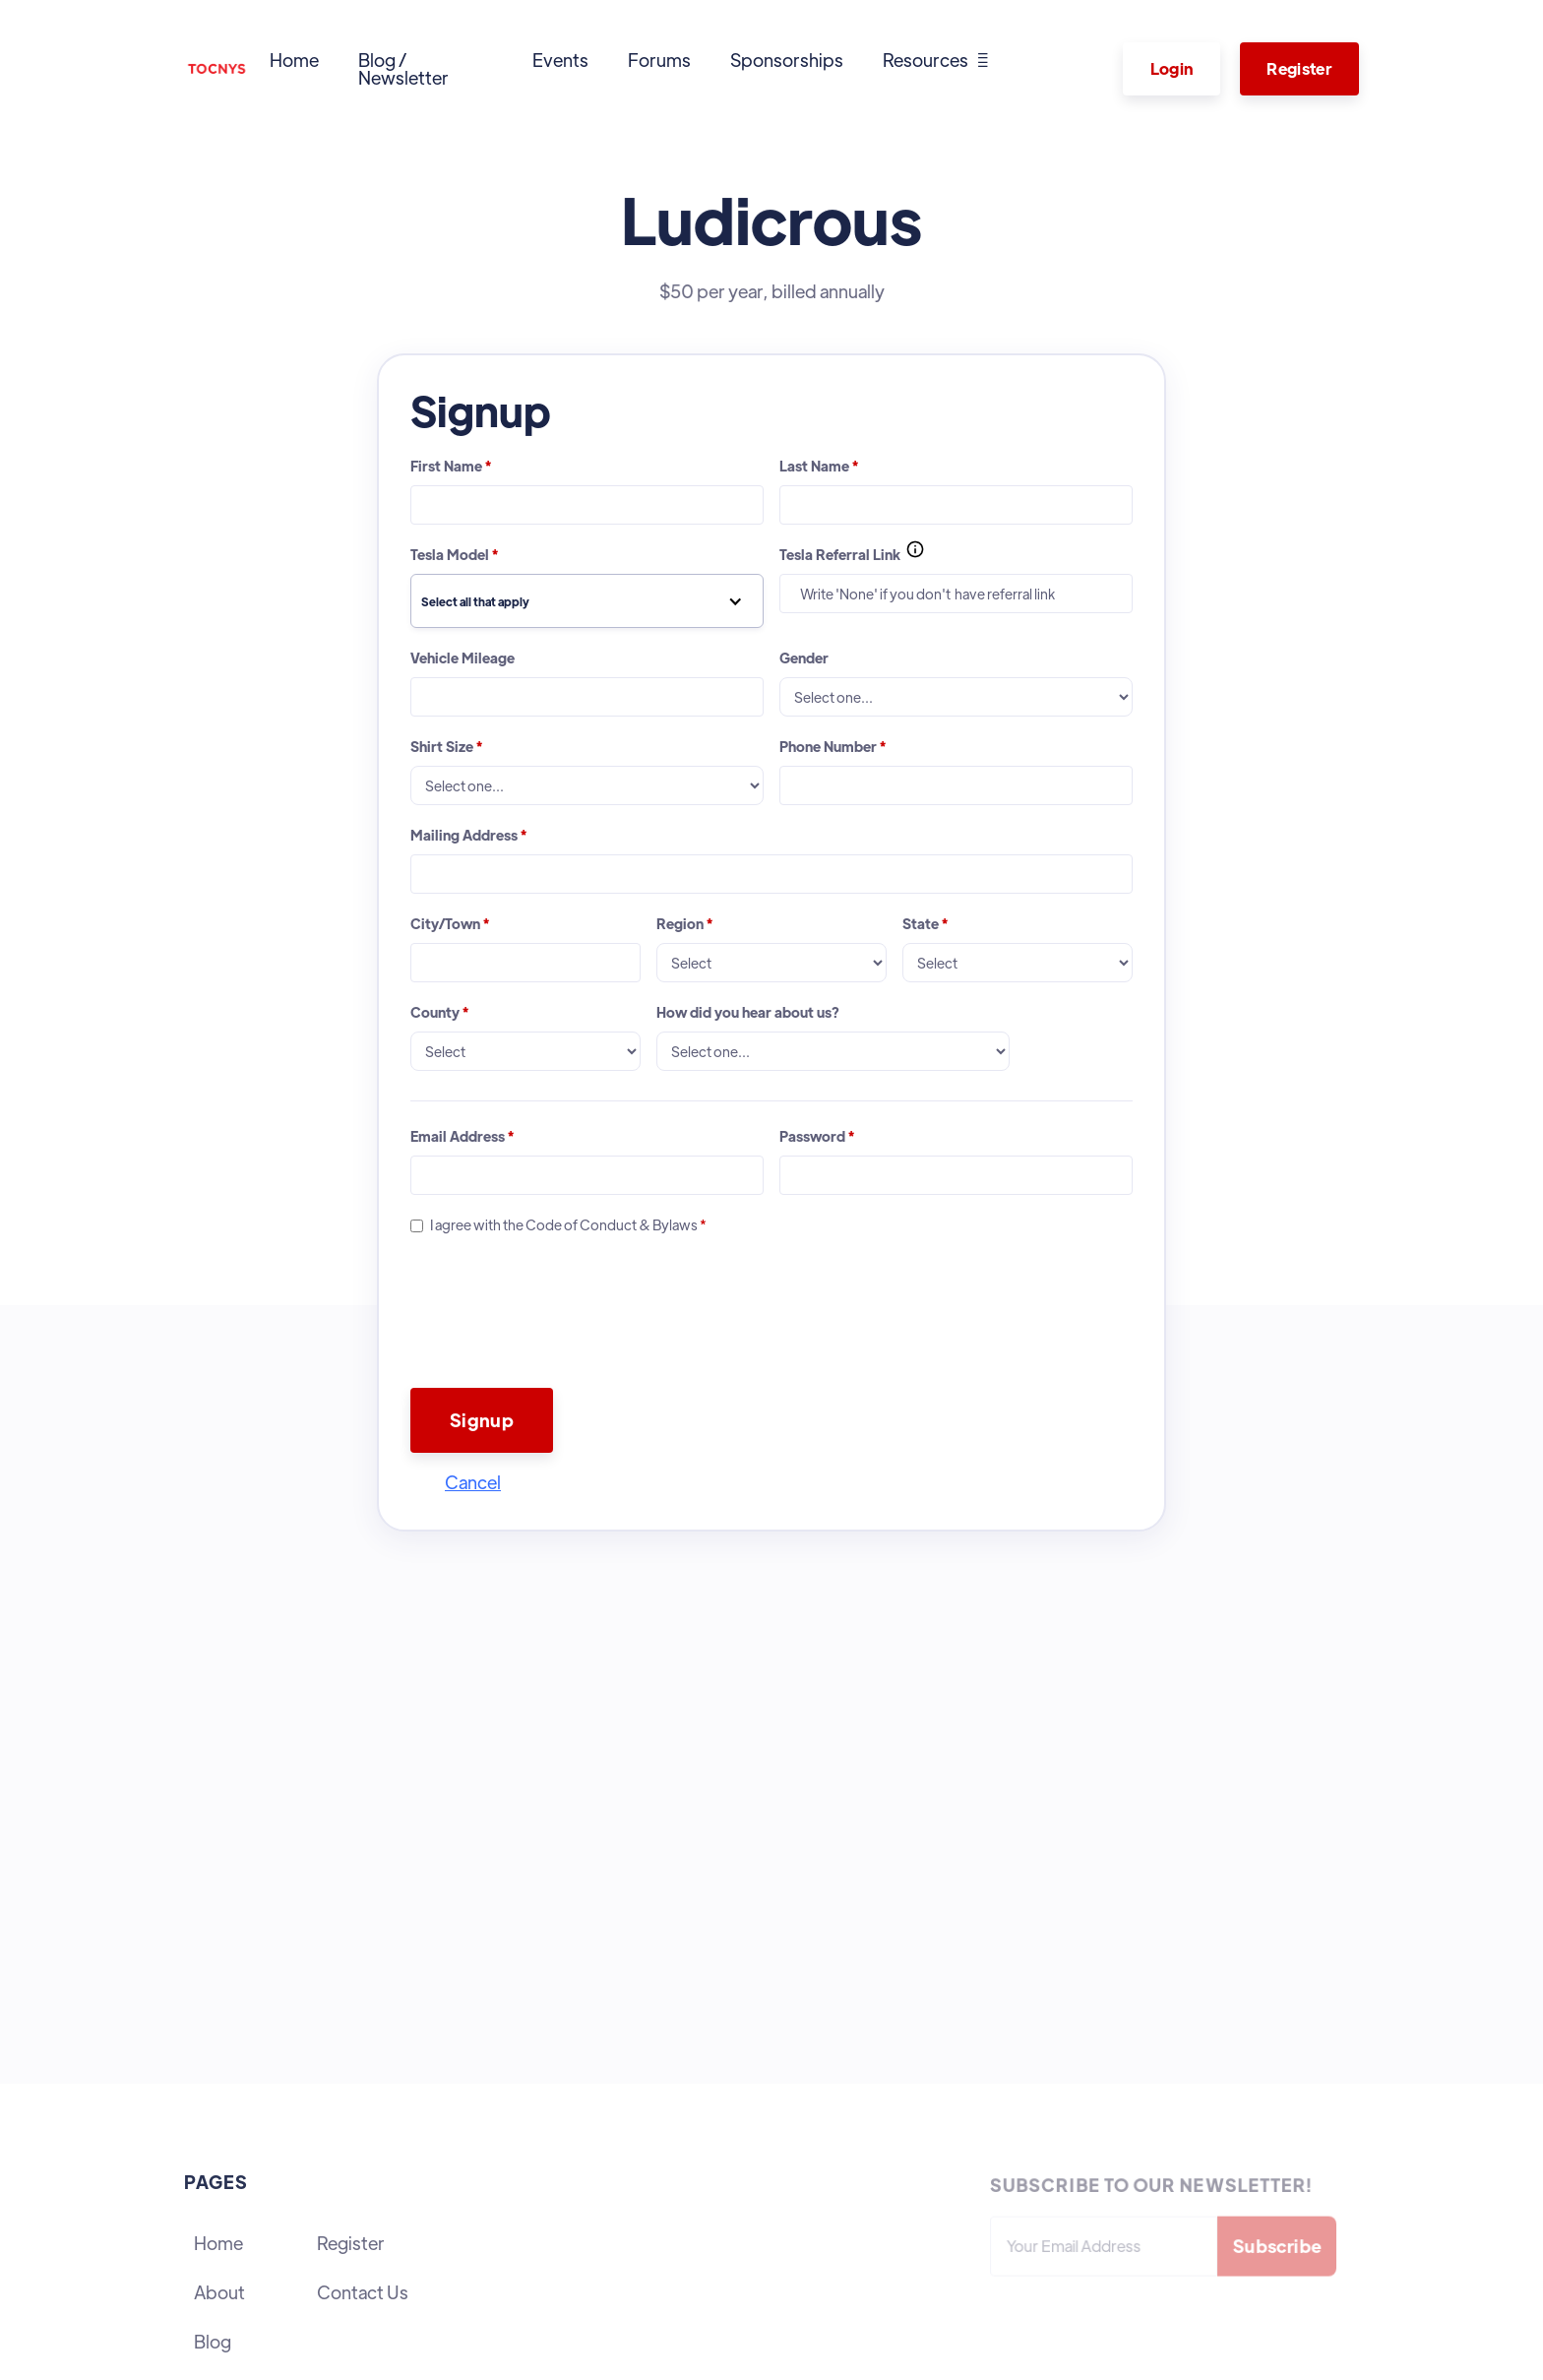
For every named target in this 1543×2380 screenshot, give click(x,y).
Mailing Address (468, 835)
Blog (212, 2341)
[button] (936, 60)
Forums (659, 59)
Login (1172, 68)
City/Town (449, 923)
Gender (804, 657)
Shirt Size (446, 746)
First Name (450, 465)
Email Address (462, 1136)
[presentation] (560, 1341)
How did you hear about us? (747, 1012)
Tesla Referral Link (839, 554)
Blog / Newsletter (403, 68)
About (219, 2292)
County (439, 1012)
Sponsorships (786, 59)
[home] (217, 68)
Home (294, 59)
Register (1298, 68)
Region (684, 923)
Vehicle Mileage (462, 657)
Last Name (818, 465)
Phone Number (832, 746)
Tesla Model (454, 554)
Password (816, 1136)
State (925, 923)
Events (560, 59)
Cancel (473, 1482)
